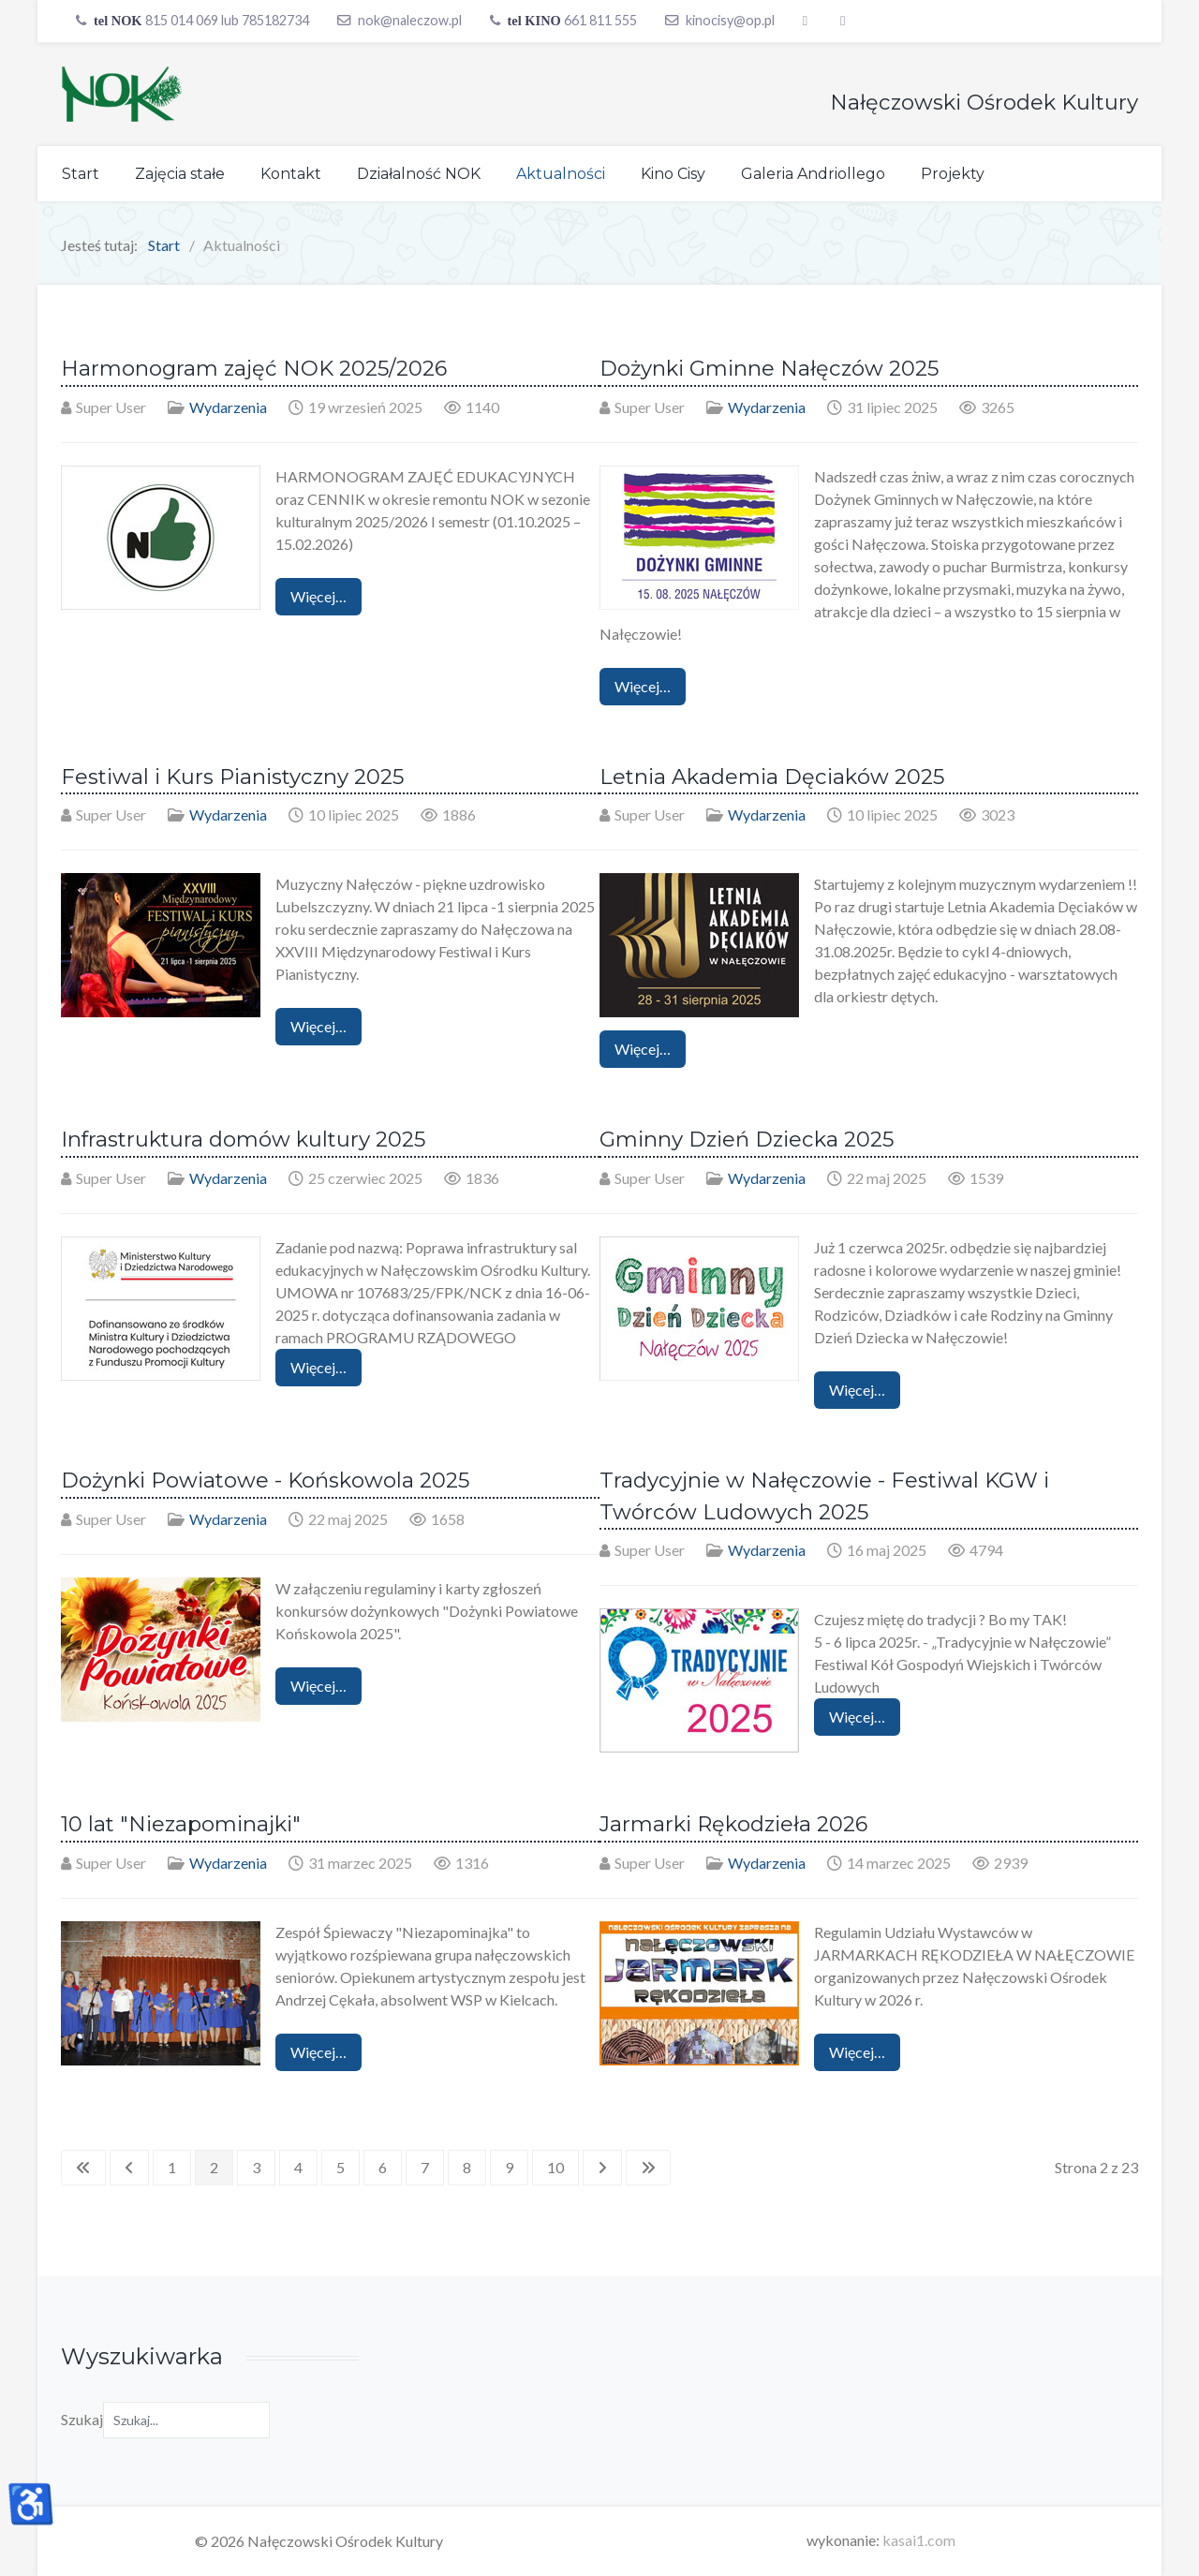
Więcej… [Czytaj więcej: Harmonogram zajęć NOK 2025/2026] (318, 596)
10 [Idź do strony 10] (555, 2167)
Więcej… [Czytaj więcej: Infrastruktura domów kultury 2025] (318, 1367)
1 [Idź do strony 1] (172, 2167)
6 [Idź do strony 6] (382, 2167)
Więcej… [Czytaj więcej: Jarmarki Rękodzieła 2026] (857, 2052)
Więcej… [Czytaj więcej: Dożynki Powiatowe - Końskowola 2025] (318, 1686)
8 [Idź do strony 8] (467, 2167)
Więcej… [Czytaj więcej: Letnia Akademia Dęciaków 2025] (642, 1049)
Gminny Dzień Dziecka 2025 (747, 1139)
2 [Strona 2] (214, 2167)
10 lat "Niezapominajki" (181, 1824)
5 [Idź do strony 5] (340, 2167)
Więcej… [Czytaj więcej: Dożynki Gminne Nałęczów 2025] (642, 686)
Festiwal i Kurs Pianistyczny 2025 (232, 776)
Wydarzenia (228, 407)
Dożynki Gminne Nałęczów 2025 (769, 368)
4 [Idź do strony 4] (298, 2167)
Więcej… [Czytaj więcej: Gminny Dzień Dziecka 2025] (857, 1390)
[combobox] (186, 2420)
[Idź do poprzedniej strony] (129, 2167)
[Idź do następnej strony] (602, 2167)
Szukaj (82, 2419)
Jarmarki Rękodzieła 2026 (733, 1824)
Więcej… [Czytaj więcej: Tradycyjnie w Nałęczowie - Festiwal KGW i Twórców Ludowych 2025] (857, 1716)
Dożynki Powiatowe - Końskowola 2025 (265, 1480)
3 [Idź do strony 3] (256, 2167)
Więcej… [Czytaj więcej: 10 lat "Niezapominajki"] (318, 2052)
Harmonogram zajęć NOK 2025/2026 (254, 368)
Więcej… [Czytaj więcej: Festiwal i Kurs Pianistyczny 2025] (318, 1026)
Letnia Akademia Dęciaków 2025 (772, 776)
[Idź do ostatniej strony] (648, 2167)
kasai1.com (918, 2540)
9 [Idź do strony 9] (509, 2167)
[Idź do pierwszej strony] (83, 2167)
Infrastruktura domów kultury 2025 (243, 1139)
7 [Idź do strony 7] (425, 2167)
